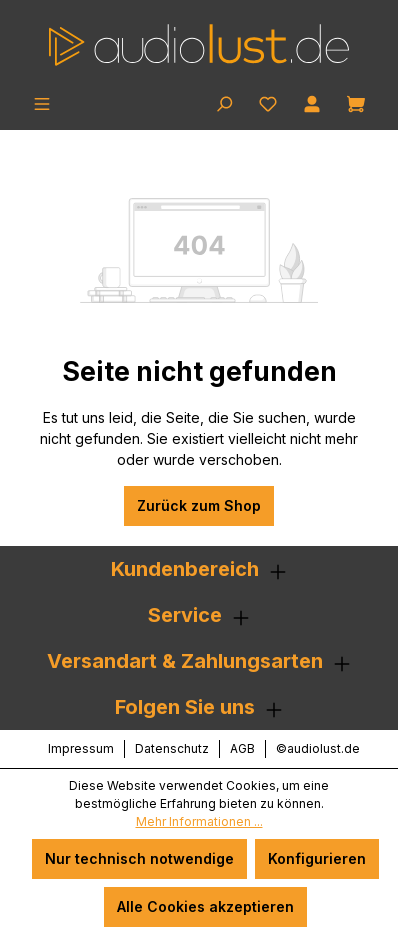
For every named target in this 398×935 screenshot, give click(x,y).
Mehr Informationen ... (199, 821)
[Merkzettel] (268, 102)
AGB (242, 748)
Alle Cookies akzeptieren (205, 906)
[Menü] (42, 102)
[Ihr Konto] (312, 102)
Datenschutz (172, 748)
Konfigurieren (317, 858)
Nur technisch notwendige (139, 858)
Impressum (81, 748)
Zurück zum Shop (199, 505)
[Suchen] (224, 102)
